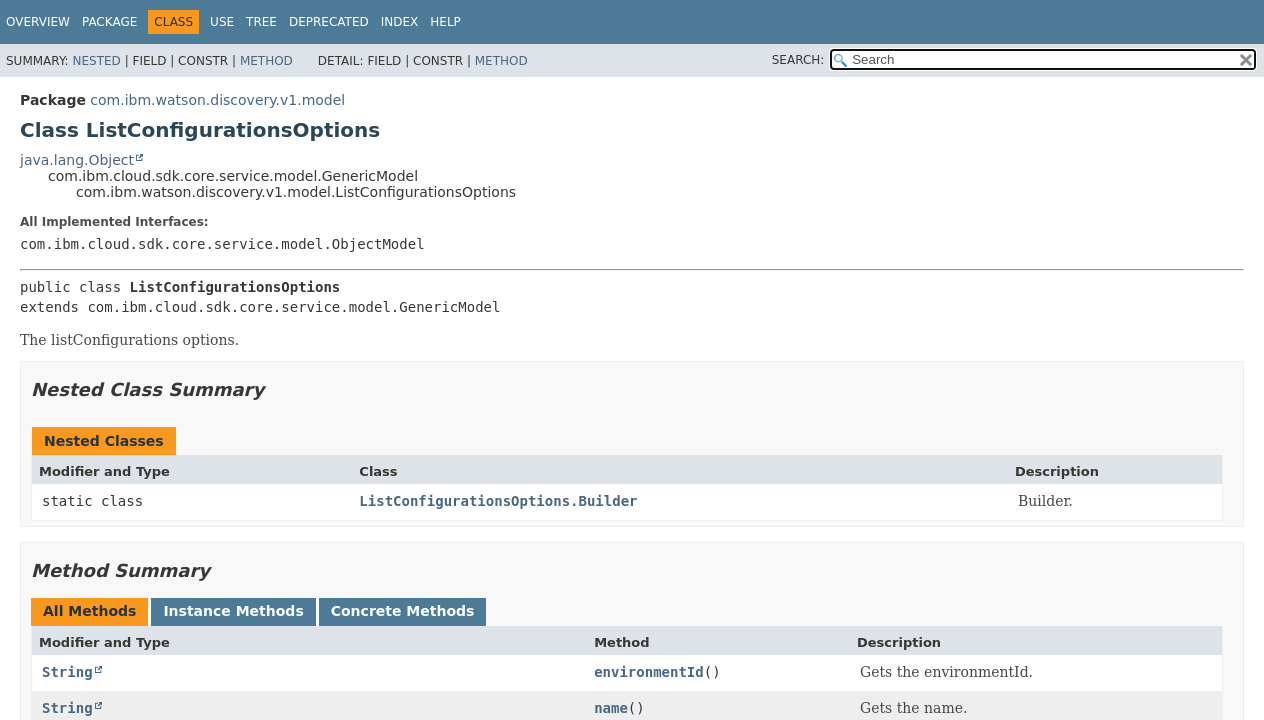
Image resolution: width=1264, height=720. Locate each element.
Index (400, 22)
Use (222, 22)
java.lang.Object (77, 160)
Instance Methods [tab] (233, 611)
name (611, 708)
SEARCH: (798, 60)
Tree (261, 22)
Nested (96, 61)
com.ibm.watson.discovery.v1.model (217, 100)
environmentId (649, 672)
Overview (38, 22)
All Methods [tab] (89, 611)
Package (109, 22)
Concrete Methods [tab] (403, 611)
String (67, 672)
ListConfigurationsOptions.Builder (498, 501)
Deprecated (329, 22)
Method (266, 61)
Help (445, 22)
